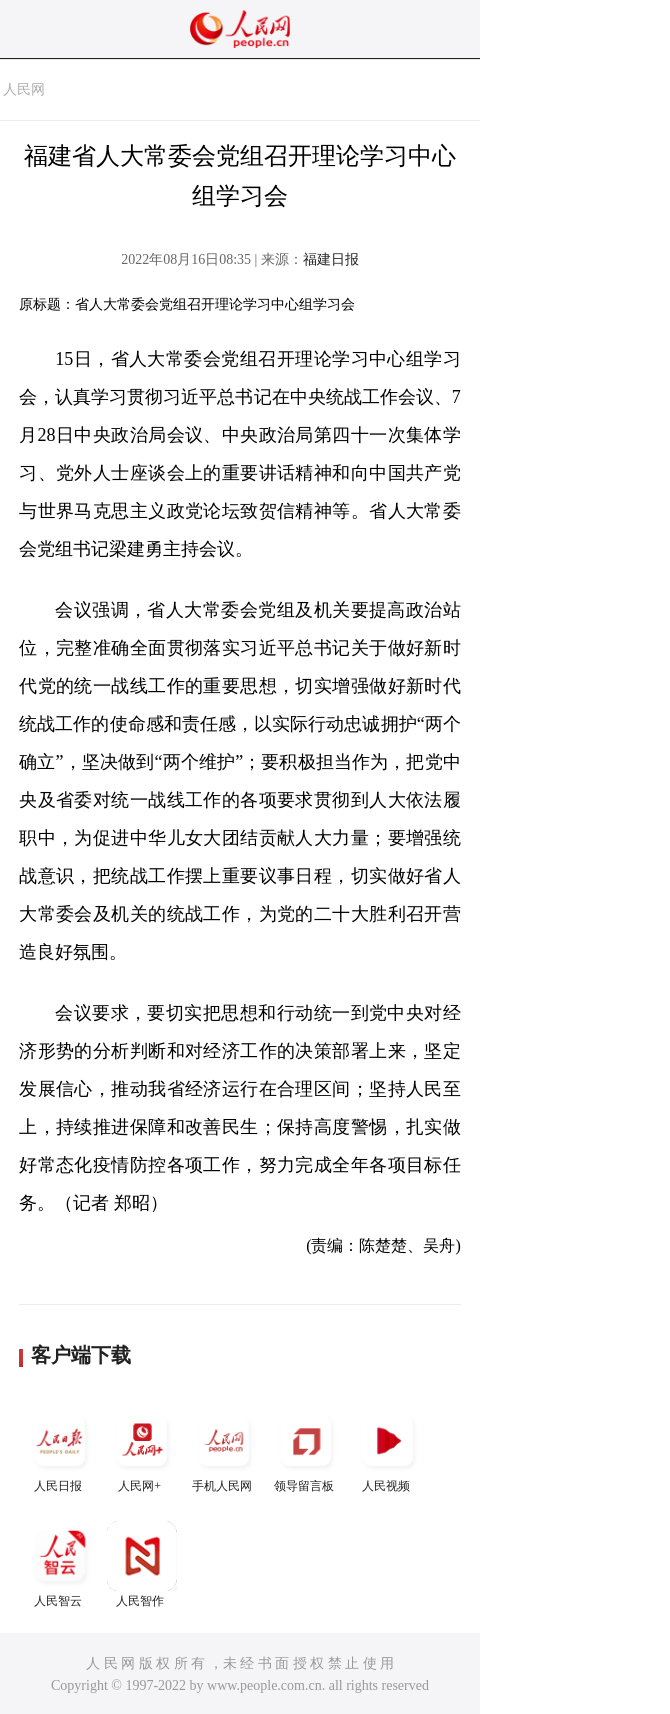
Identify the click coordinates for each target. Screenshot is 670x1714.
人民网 (24, 89)
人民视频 (388, 1449)
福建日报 (331, 259)
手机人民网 (224, 1449)
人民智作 (142, 1564)
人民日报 (60, 1449)
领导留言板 (306, 1449)
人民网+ (142, 1449)
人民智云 (60, 1564)
